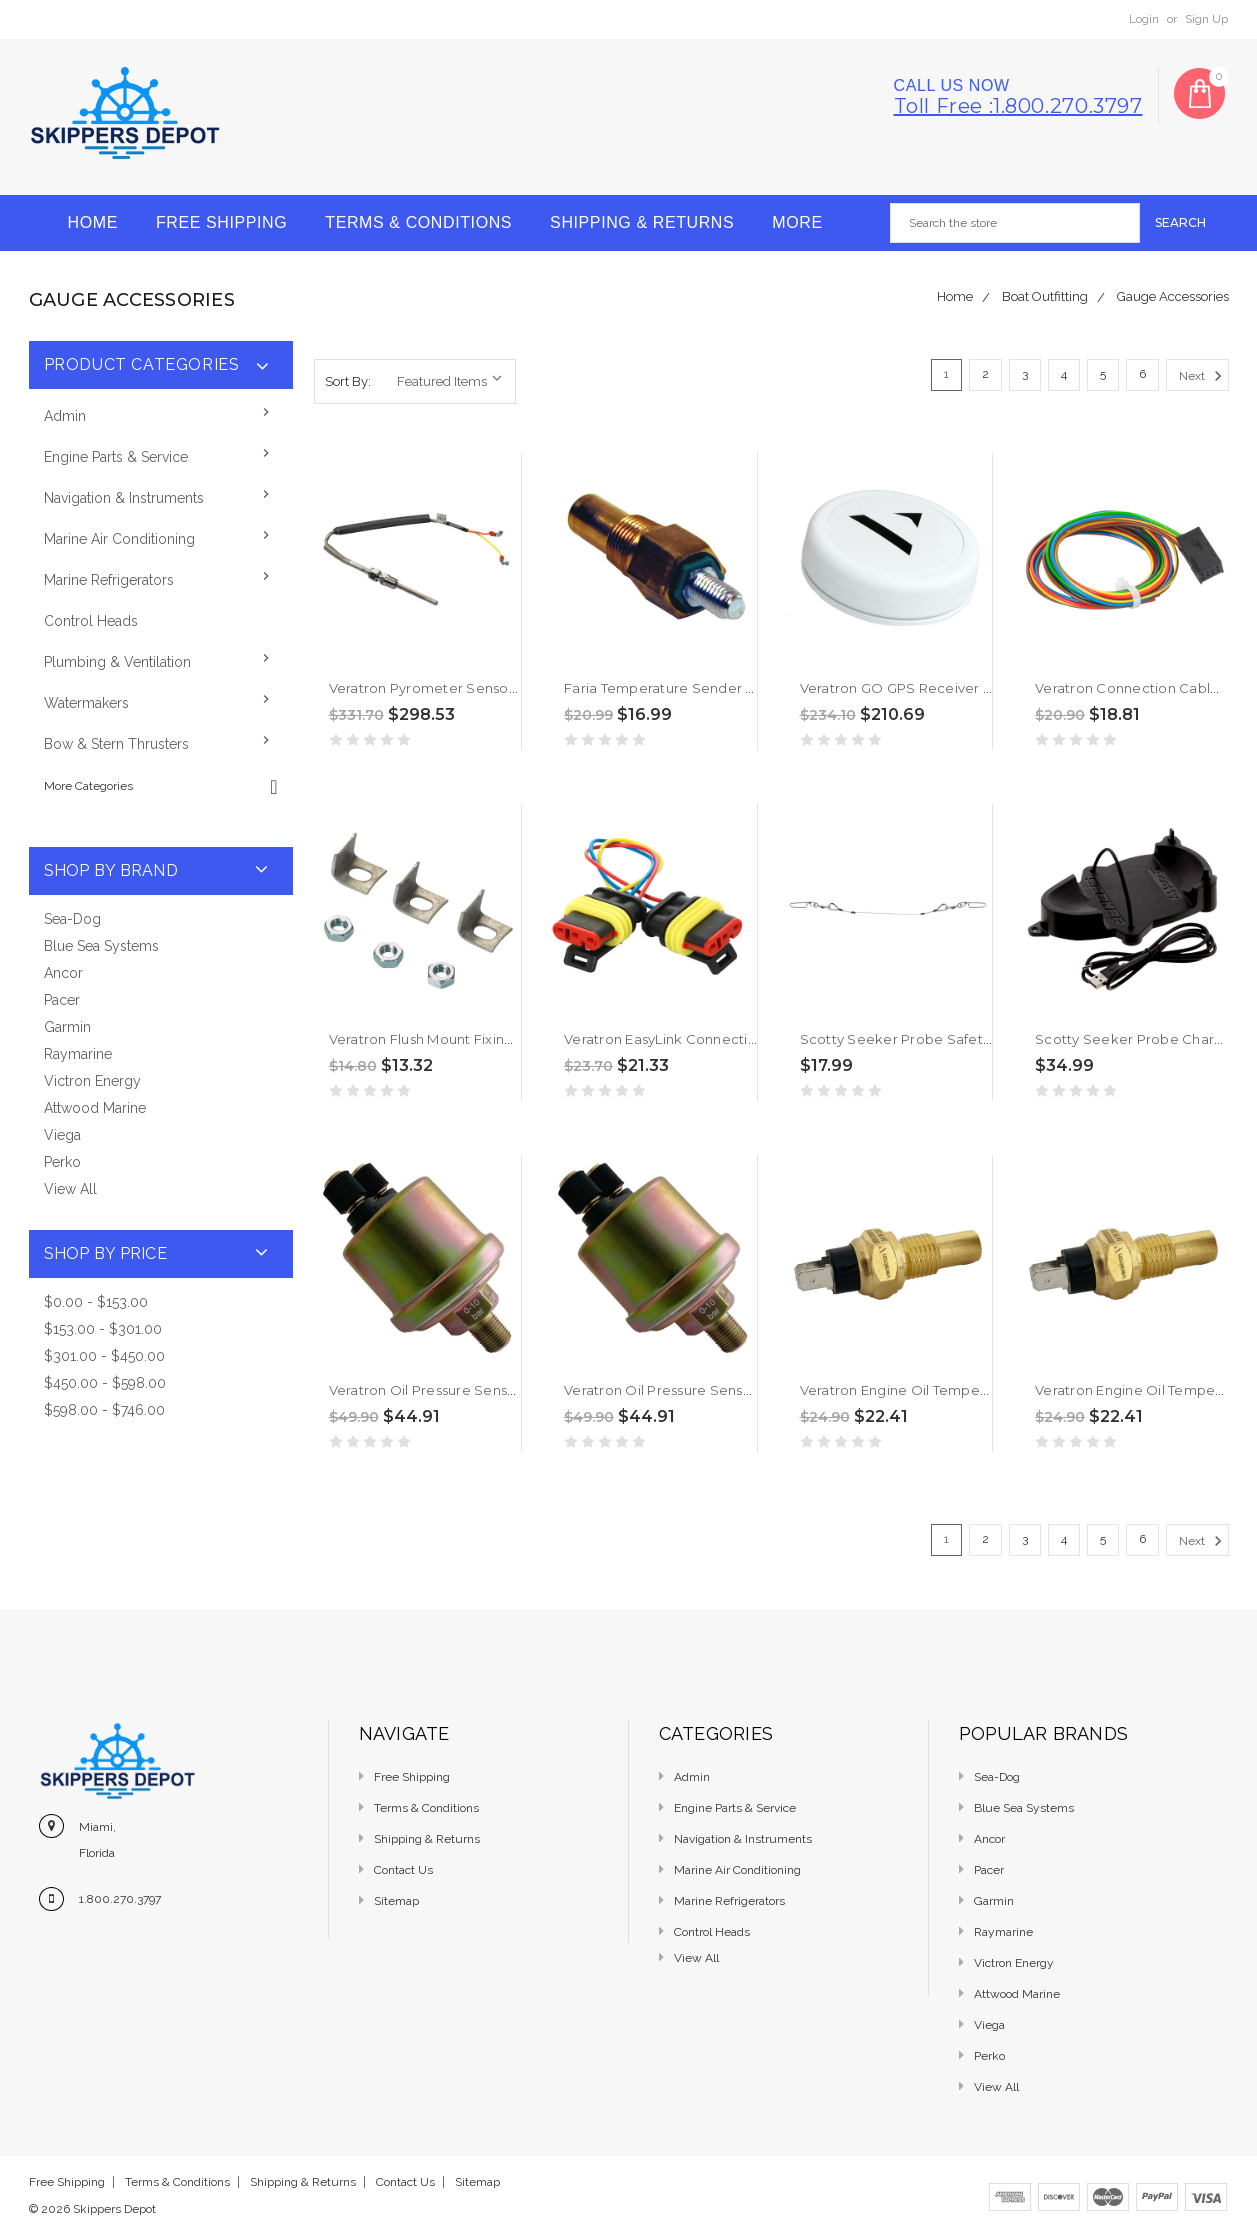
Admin (65, 416)
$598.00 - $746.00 (104, 1410)
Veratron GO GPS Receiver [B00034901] (934, 688)
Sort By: (348, 381)
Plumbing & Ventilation (117, 662)
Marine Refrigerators (109, 580)
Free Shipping (221, 222)
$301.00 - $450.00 (104, 1356)
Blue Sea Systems (101, 946)
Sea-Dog (72, 919)
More (797, 222)
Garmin (67, 1027)
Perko (62, 1162)
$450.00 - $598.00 (105, 1383)
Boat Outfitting (1045, 296)
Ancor (63, 973)
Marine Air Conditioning (119, 539)
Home (93, 222)
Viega (62, 1135)
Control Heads (91, 621)
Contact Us (403, 1870)
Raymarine (78, 1054)
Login (1144, 19)
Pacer (62, 1000)
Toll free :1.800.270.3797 (1018, 106)
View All (70, 1189)
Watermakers (86, 703)
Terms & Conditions (418, 222)
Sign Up (1206, 19)
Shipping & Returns (642, 222)
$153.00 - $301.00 (103, 1329)
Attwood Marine (95, 1108)
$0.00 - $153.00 (96, 1302)
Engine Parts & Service (116, 457)
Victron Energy (92, 1081)
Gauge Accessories (1173, 296)
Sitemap (396, 1901)
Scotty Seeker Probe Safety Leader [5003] (944, 1039)
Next (1203, 376)
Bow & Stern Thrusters (116, 744)
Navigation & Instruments (124, 498)
